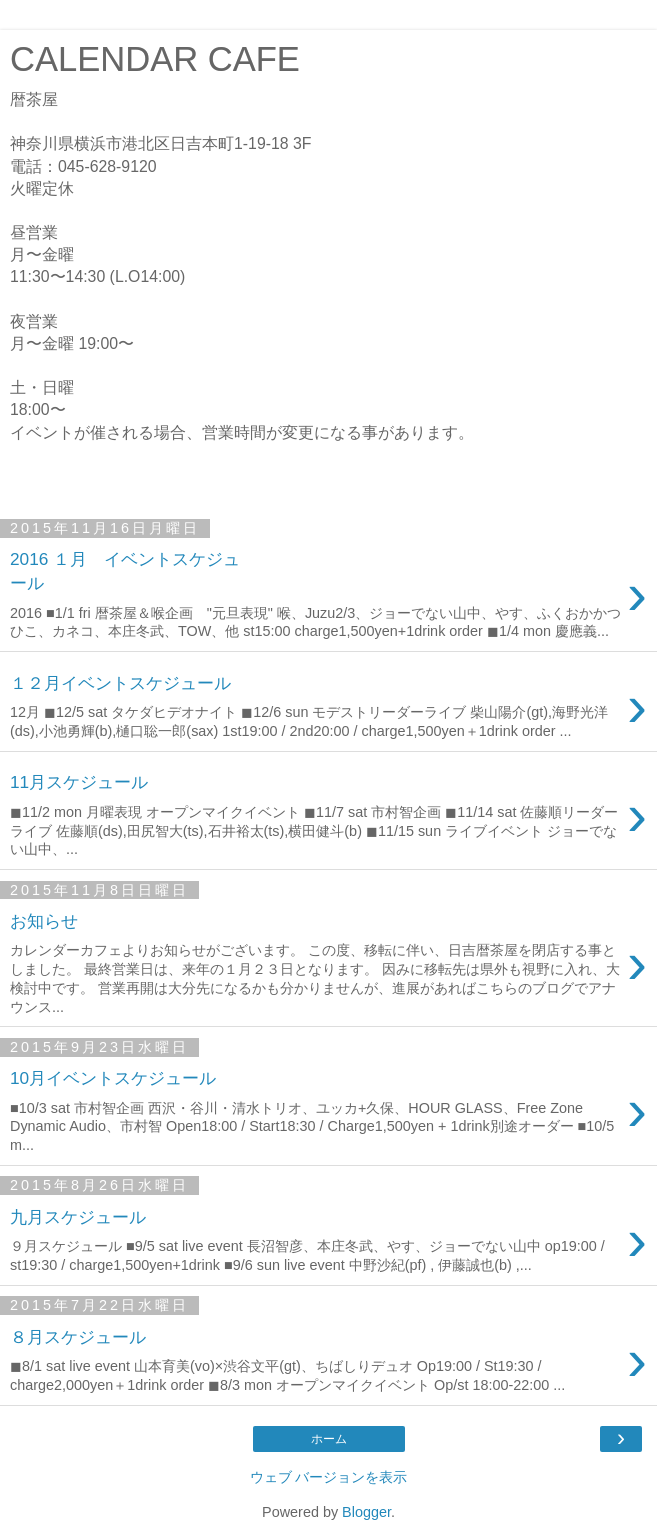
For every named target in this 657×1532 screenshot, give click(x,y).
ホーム (329, 1439)
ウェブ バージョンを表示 (329, 1477)
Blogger (366, 1512)
